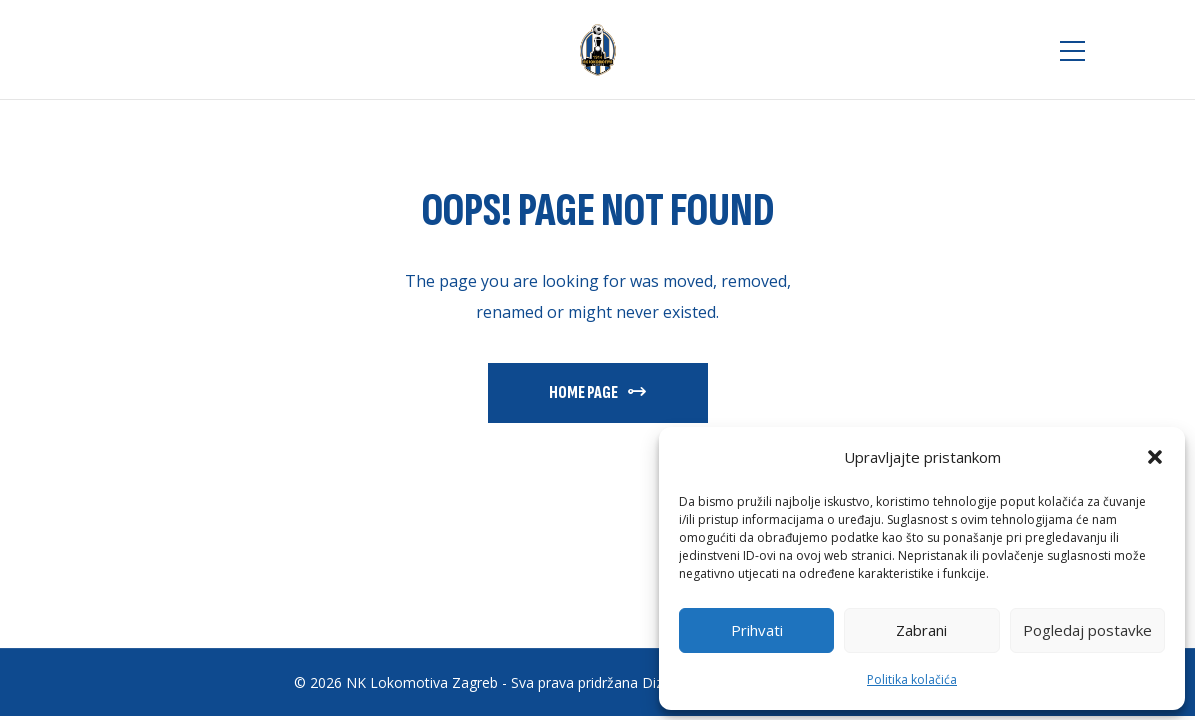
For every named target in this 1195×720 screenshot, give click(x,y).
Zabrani (921, 630)
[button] (1155, 457)
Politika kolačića (912, 679)
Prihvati (757, 630)
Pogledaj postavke (1087, 630)
